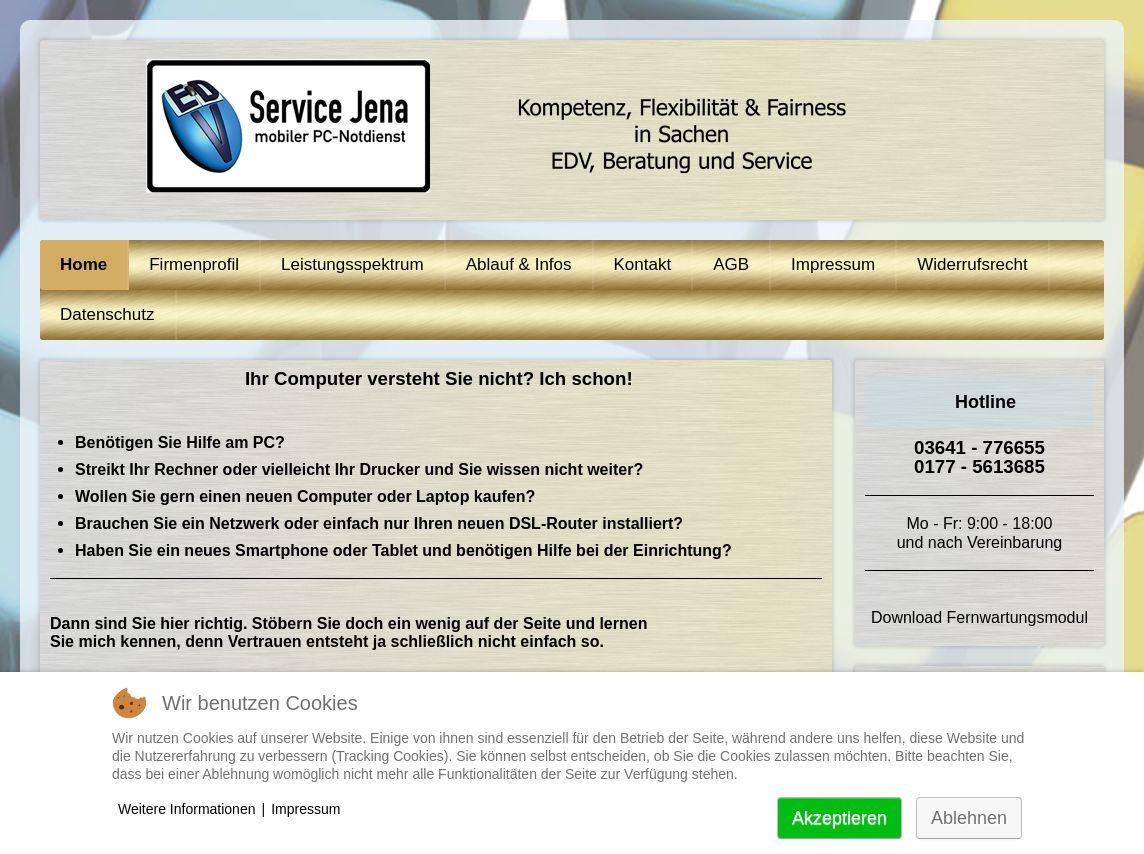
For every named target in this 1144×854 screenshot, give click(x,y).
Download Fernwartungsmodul (979, 617)
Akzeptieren (839, 818)
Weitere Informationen (186, 809)
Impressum (305, 809)
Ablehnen (969, 818)
